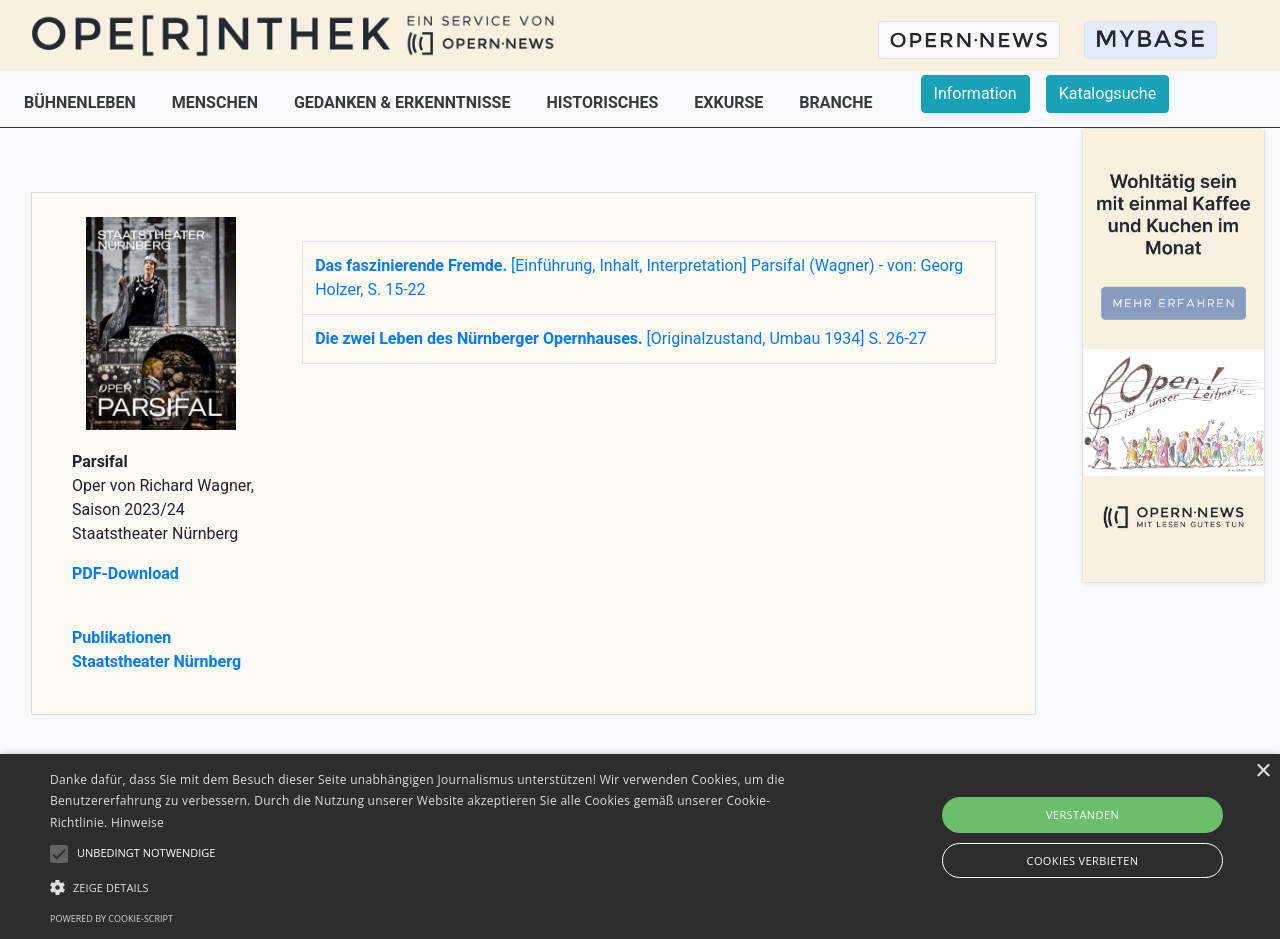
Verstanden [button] (1082, 814)
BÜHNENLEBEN (82, 102)
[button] (433, 887)
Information (975, 93)
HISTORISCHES (604, 102)
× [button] (1262, 771)
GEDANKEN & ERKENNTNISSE (404, 102)
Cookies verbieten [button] (1083, 860)
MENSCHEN (217, 102)
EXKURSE (730, 102)
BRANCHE (835, 102)
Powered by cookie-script (111, 918)
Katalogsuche (1107, 93)
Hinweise (137, 822)
